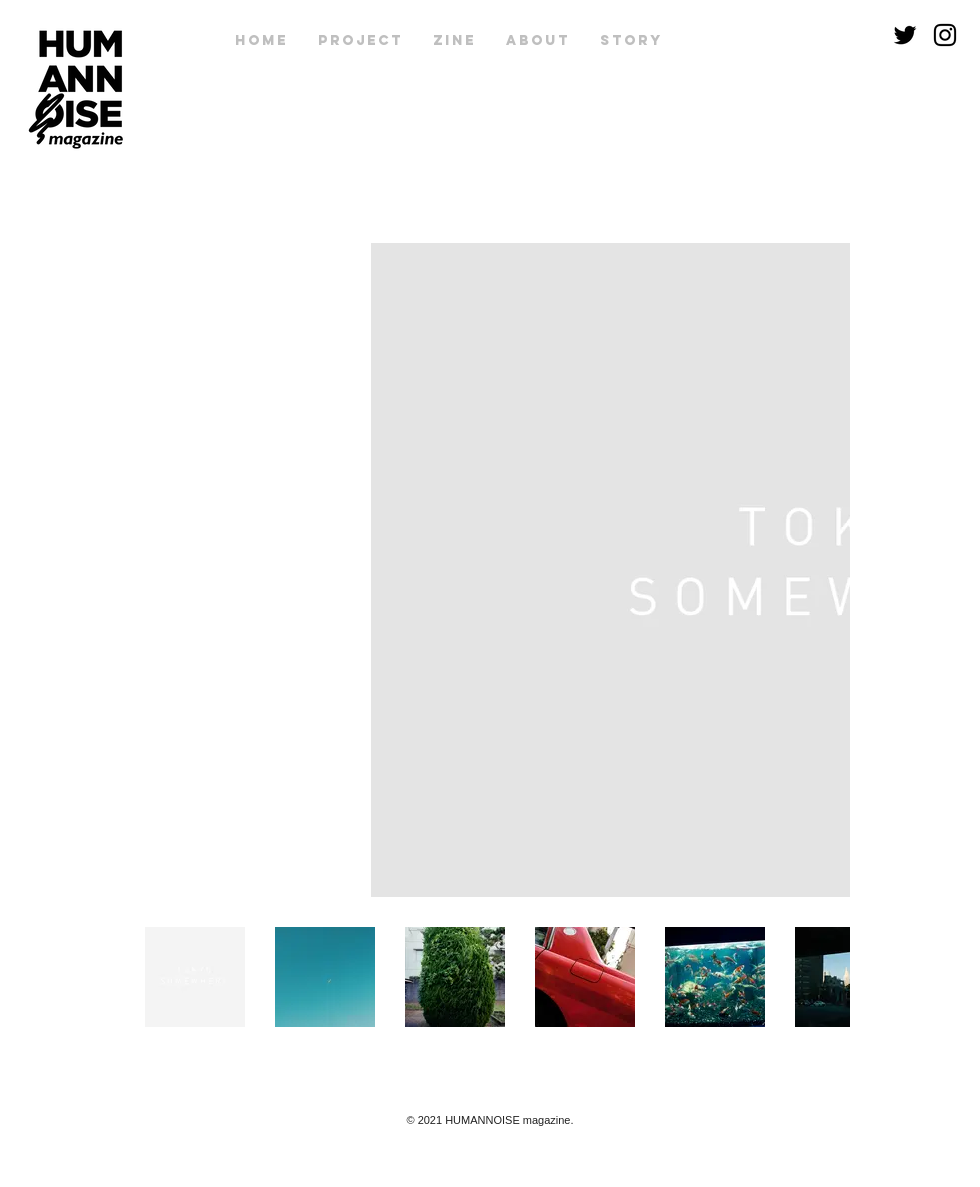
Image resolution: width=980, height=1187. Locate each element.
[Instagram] (945, 35)
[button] (454, 41)
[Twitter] (905, 35)
